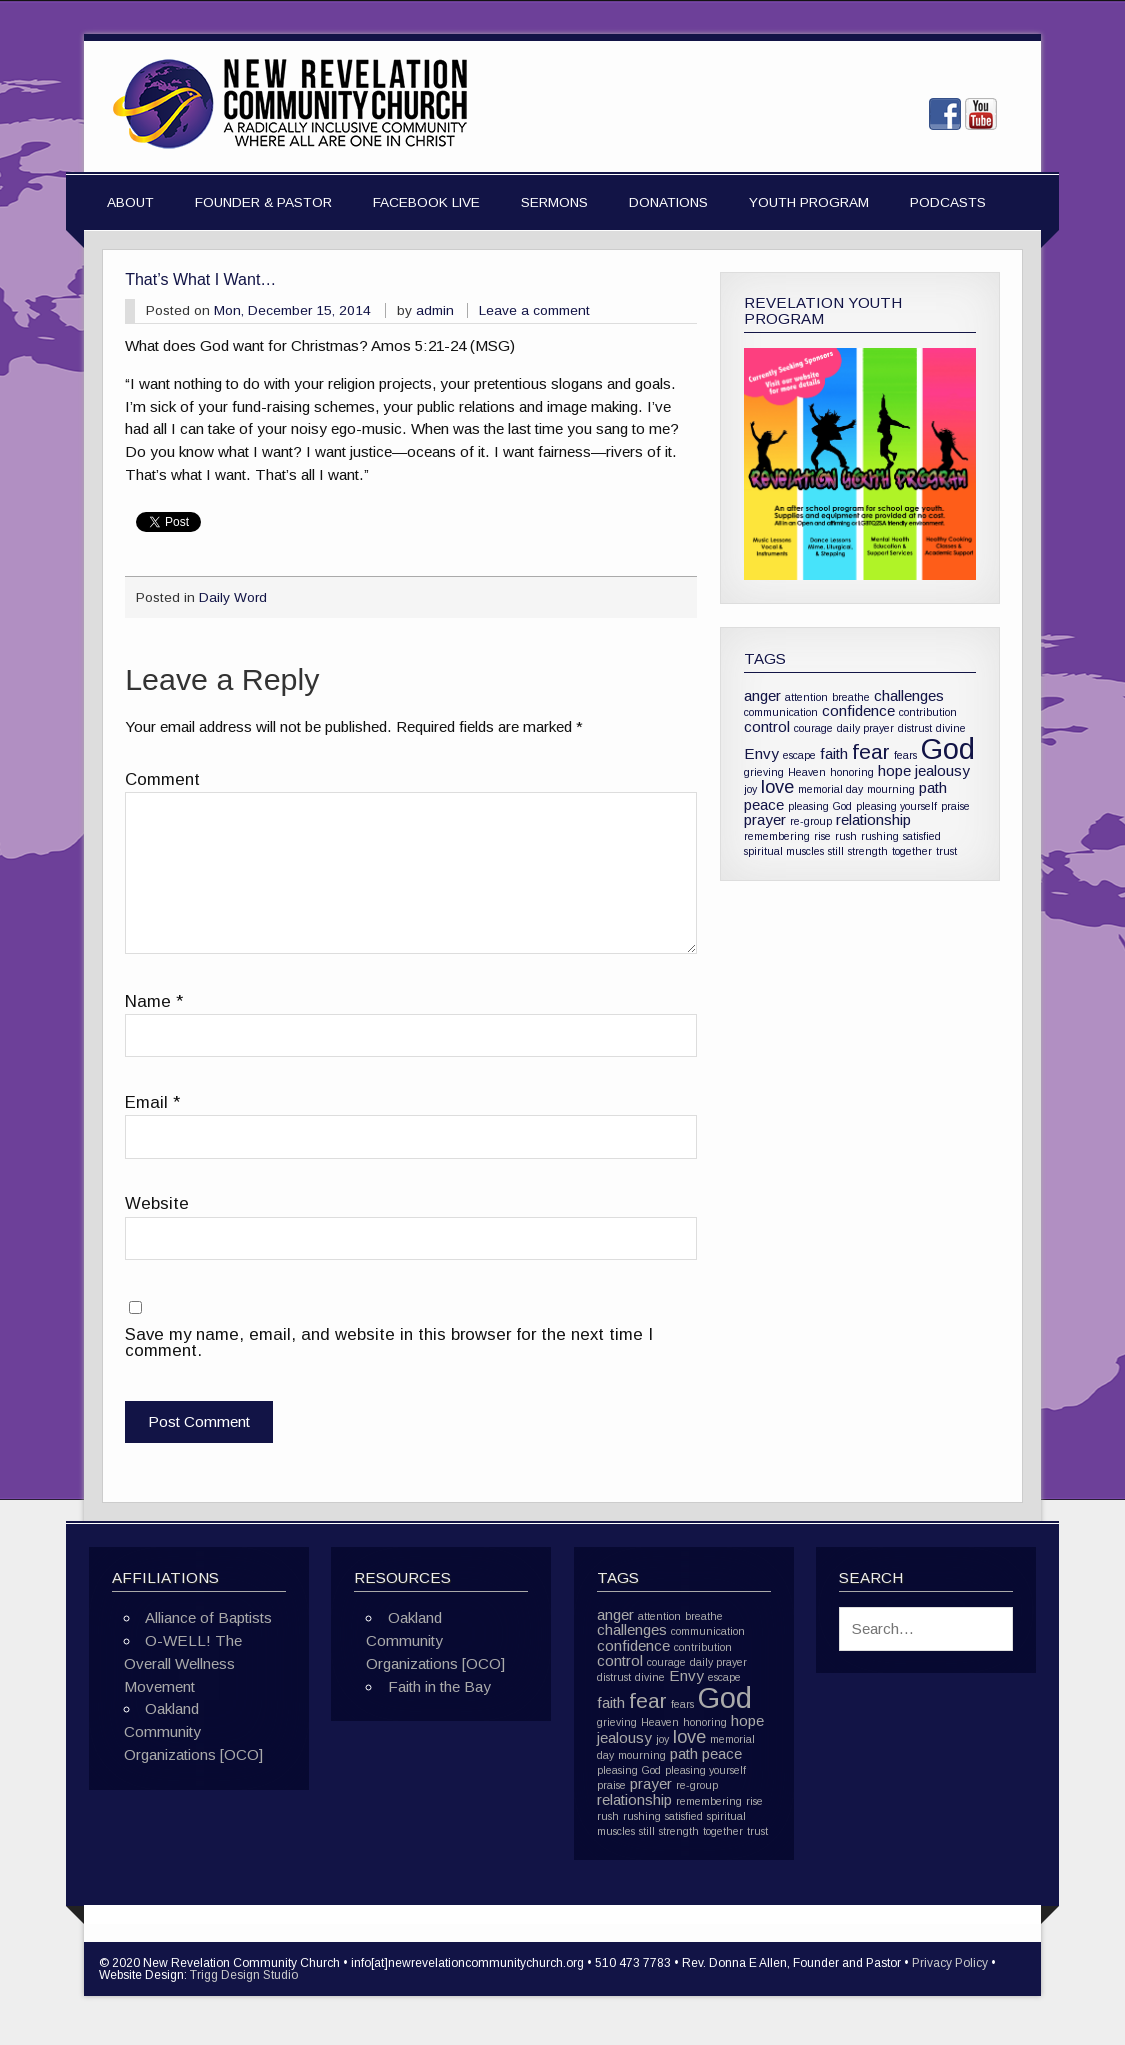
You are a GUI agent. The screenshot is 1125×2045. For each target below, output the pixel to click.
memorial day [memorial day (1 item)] (830, 789)
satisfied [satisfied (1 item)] (922, 836)
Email (152, 1103)
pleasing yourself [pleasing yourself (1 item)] (896, 806)
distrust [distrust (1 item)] (915, 728)
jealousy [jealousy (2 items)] (942, 770)
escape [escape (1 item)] (799, 755)
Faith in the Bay (439, 1686)
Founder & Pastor (263, 202)
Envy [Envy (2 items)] (761, 753)
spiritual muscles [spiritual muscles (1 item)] (784, 851)
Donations (668, 202)
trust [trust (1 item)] (946, 851)
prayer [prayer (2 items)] (765, 819)
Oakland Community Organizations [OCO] (193, 1731)
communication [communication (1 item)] (781, 712)
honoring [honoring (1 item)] (852, 772)
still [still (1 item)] (836, 851)
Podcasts (948, 202)
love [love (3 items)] (777, 786)
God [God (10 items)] (948, 748)
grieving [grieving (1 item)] (764, 772)
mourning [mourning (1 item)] (891, 789)
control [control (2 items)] (767, 726)
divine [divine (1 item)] (951, 728)
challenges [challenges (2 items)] (909, 695)
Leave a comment (534, 310)
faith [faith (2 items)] (834, 753)
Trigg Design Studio (244, 1975)
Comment (162, 780)
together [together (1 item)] (912, 851)
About (130, 202)
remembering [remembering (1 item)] (777, 836)
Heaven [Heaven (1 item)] (807, 772)
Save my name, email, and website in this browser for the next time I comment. (389, 1343)
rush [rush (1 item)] (846, 836)
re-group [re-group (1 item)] (811, 821)
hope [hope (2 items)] (894, 770)
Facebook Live (426, 202)
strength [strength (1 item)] (868, 851)
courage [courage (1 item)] (813, 728)
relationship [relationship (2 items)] (873, 819)
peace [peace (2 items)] (764, 804)
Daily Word (233, 597)
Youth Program (809, 202)
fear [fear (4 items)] (871, 751)
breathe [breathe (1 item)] (851, 697)
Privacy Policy (950, 1963)
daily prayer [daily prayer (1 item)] (865, 728)
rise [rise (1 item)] (822, 836)
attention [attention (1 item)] (806, 697)
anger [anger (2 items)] (762, 695)
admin (435, 310)
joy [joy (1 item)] (750, 789)
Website (157, 1204)
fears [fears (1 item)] (905, 755)
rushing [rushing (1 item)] (880, 836)
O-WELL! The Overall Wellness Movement (183, 1663)
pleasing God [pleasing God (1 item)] (820, 806)
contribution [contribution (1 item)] (928, 712)
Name (154, 1002)
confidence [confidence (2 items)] (858, 710)
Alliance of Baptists (208, 1617)
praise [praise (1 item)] (955, 806)
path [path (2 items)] (933, 787)
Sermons (554, 202)
